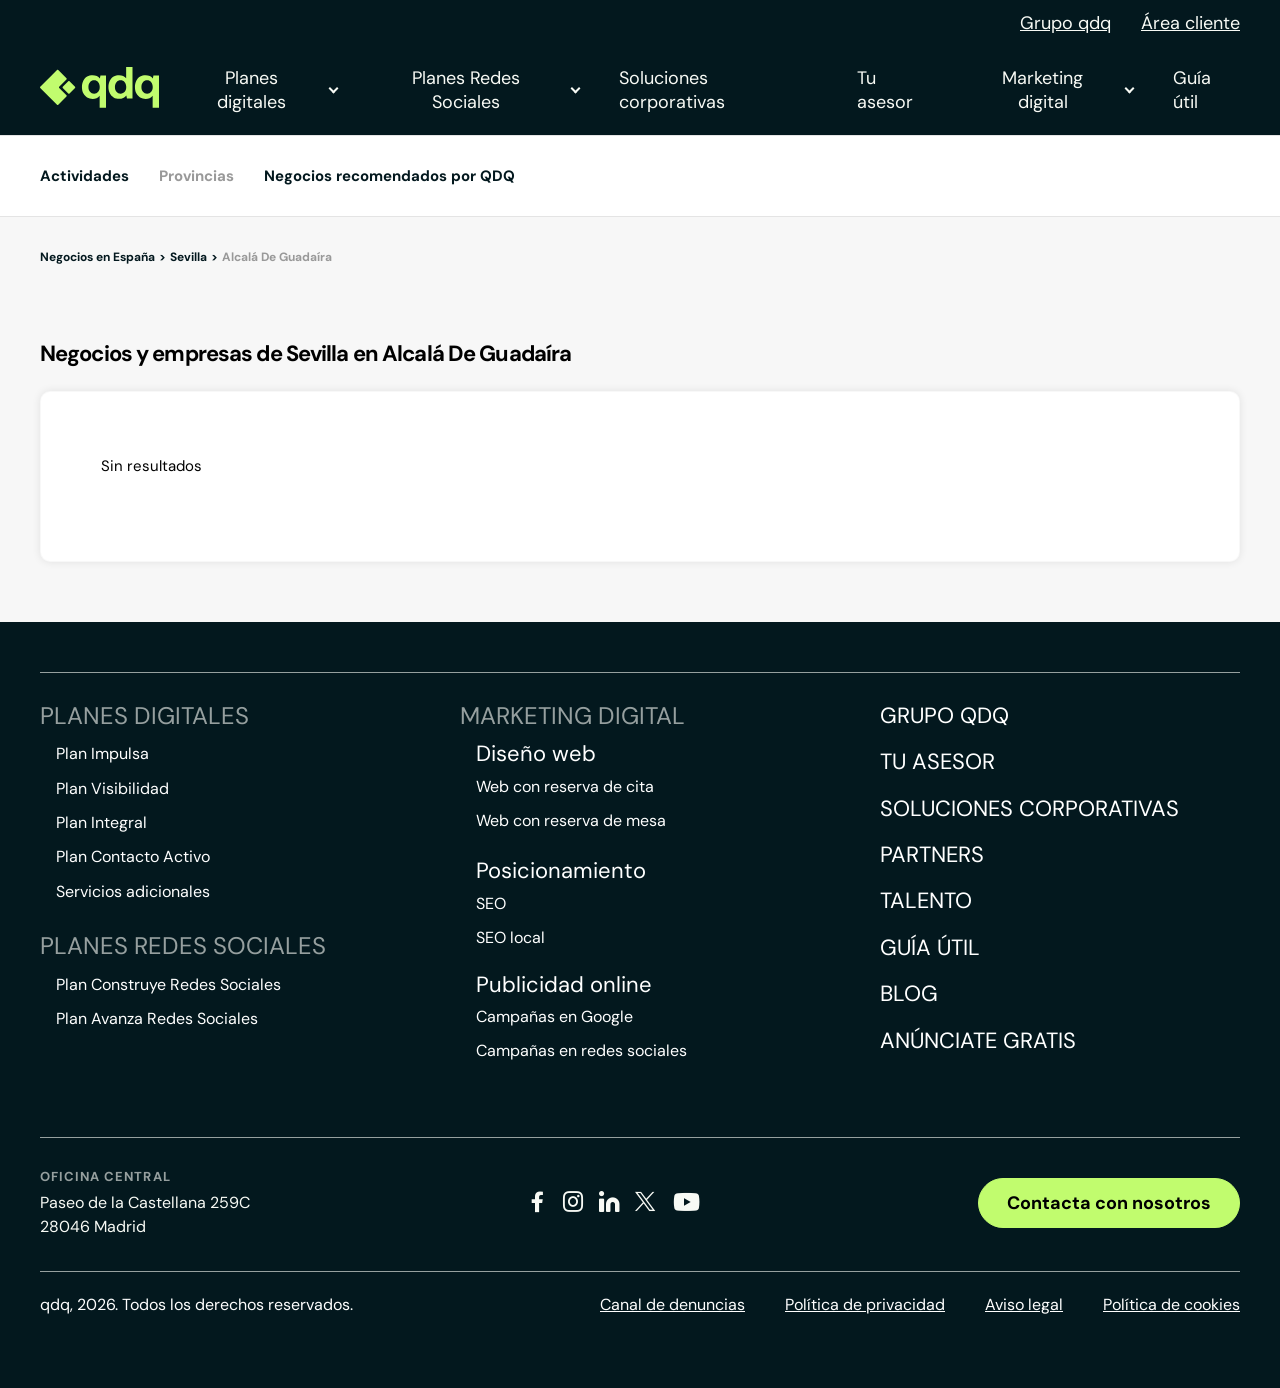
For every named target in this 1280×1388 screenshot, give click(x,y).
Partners (932, 854)
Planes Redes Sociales (495, 90)
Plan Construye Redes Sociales (168, 984)
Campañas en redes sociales (581, 1050)
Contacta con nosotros (1109, 1203)
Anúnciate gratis (978, 1040)
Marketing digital (1067, 90)
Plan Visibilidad (112, 788)
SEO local (510, 937)
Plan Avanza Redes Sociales (157, 1018)
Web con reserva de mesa (571, 820)
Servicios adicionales (133, 891)
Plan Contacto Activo (133, 856)
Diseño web (536, 754)
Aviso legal (1024, 1304)
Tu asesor (885, 90)
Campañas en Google (554, 1016)
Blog (909, 993)
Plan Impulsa (102, 753)
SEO (491, 903)
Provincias (196, 176)
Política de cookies (1171, 1304)
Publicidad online (564, 985)
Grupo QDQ (944, 715)
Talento (926, 900)
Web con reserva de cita (565, 786)
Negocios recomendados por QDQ (389, 176)
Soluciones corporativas (672, 90)
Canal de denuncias (672, 1304)
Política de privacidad (865, 1304)
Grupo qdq (1065, 23)
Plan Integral (101, 822)
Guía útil (1192, 90)
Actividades (84, 176)
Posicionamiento (561, 871)
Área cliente (1190, 23)
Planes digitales (277, 90)
